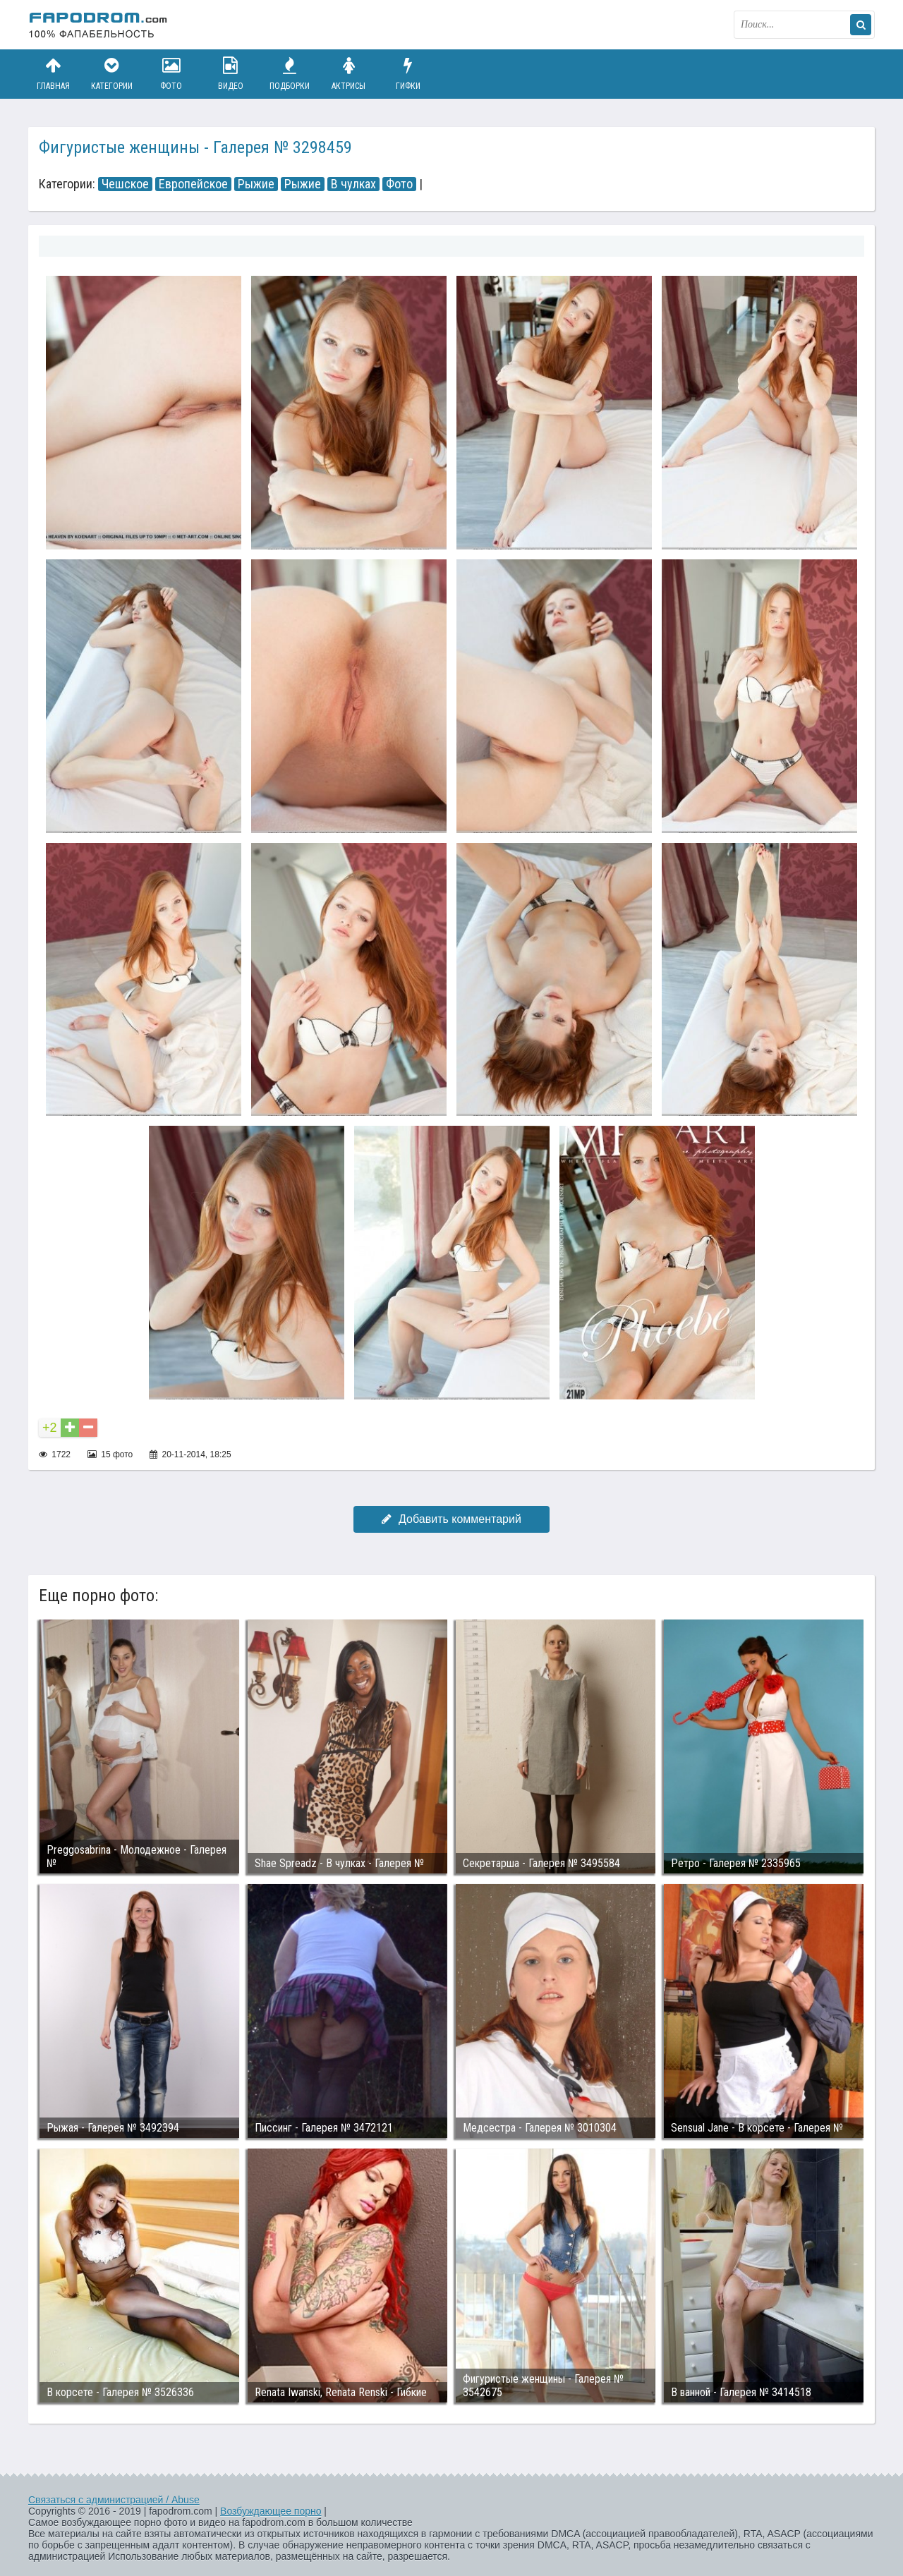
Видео (230, 73)
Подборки (290, 73)
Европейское (193, 184)
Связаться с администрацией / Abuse (114, 2499)
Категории (112, 73)
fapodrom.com (98, 24)
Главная (53, 73)
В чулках (353, 184)
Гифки (407, 73)
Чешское (125, 184)
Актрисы (348, 73)
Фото (171, 73)
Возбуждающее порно (270, 2511)
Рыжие (256, 184)
